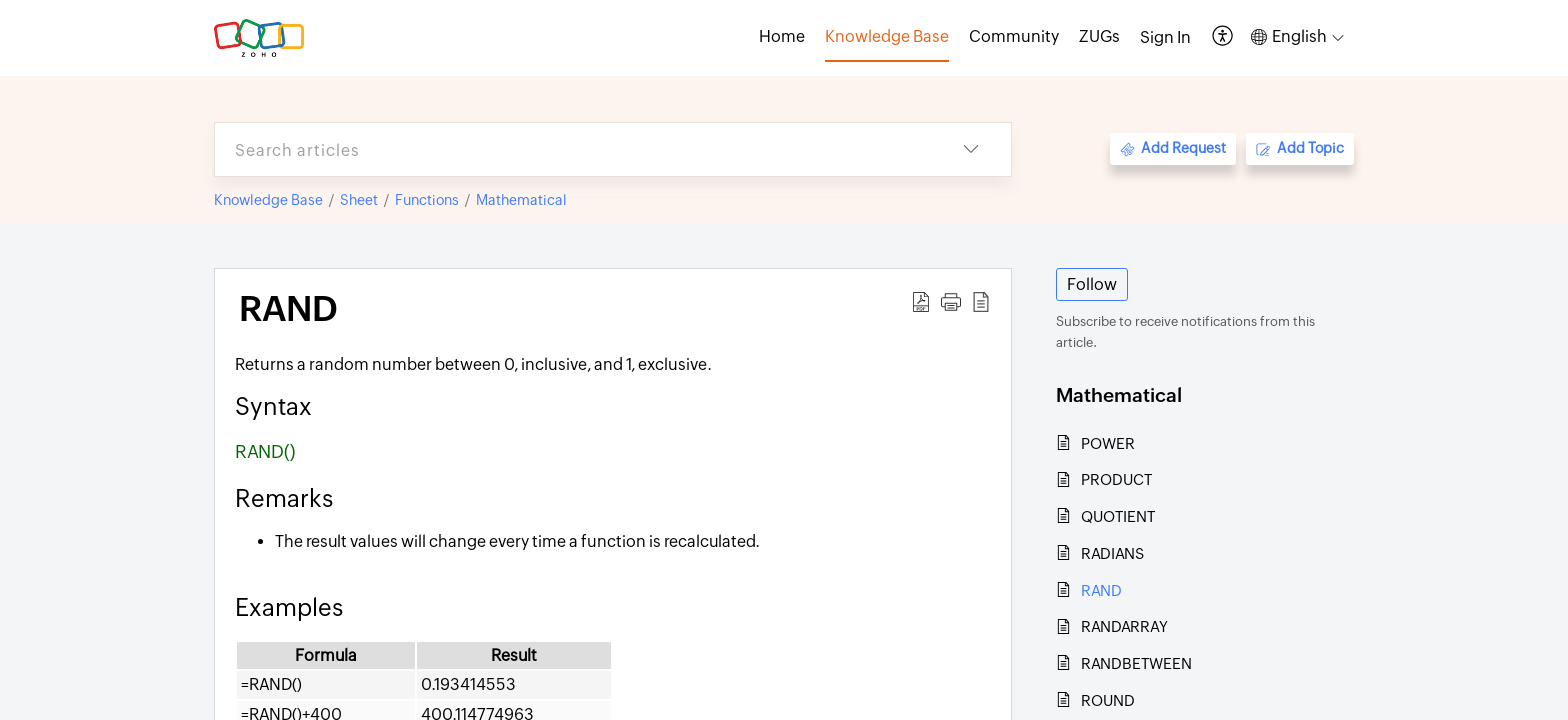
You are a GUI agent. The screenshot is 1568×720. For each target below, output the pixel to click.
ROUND (1108, 700)
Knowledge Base (268, 200)
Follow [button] (1092, 284)
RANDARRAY (1124, 626)
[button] (1223, 37)
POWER (1108, 443)
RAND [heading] (288, 309)
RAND (1101, 590)
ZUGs (1099, 36)
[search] (573, 149)
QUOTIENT (1118, 516)
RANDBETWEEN (1136, 663)
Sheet (359, 200)
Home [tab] (782, 36)
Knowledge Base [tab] (887, 36)
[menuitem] (1165, 38)
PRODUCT (1116, 479)
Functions (427, 200)
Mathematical (521, 200)
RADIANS (1112, 553)
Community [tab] (1014, 36)
